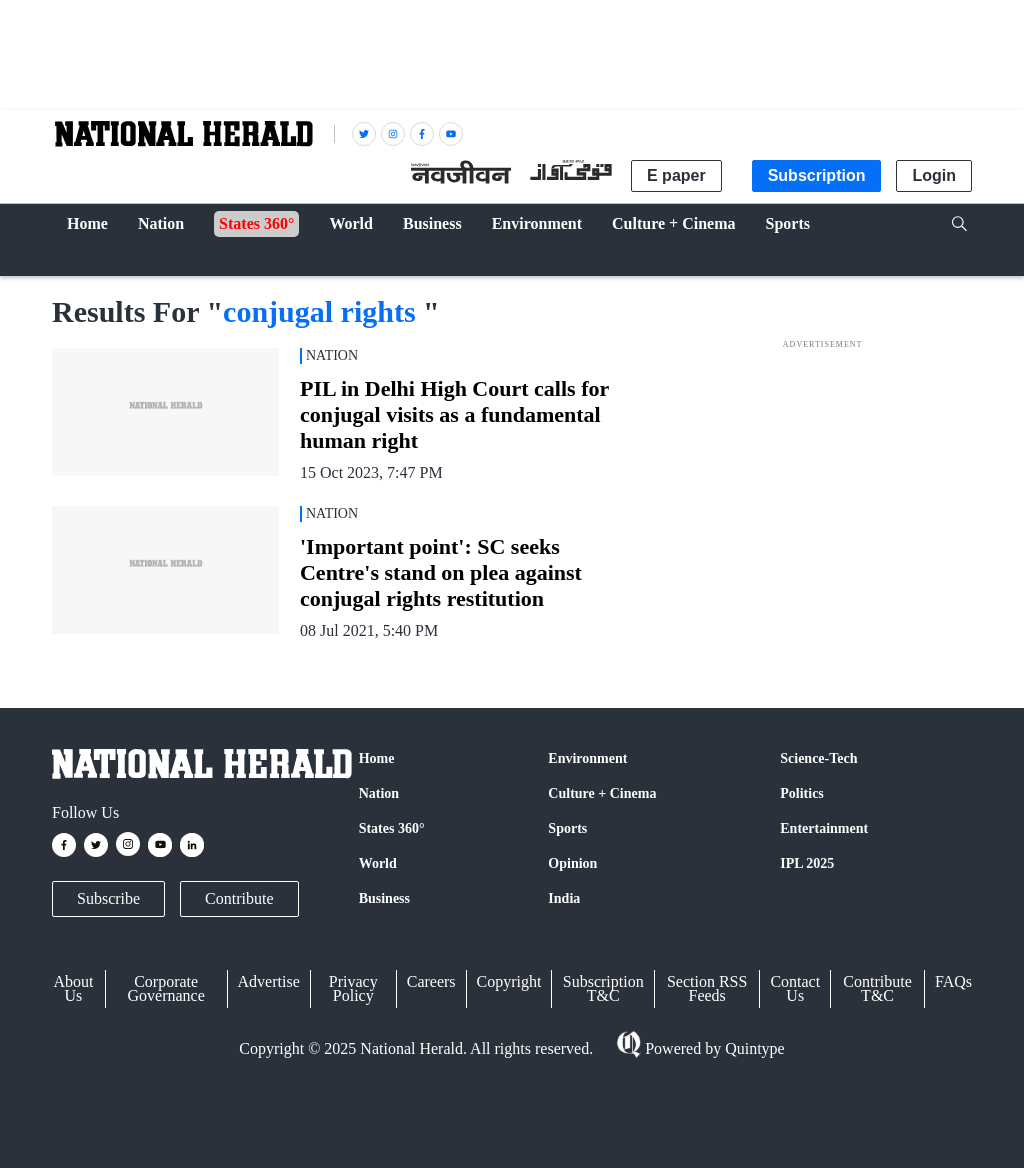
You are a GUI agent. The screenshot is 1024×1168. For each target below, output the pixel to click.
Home (377, 758)
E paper (676, 175)
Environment (587, 758)
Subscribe (108, 898)
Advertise (269, 981)
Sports (567, 828)
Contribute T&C (877, 988)
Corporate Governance (166, 988)
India (564, 898)
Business (384, 898)
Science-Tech (818, 758)
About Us (73, 988)
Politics (802, 793)
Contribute (239, 898)
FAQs (953, 981)
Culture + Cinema (602, 793)
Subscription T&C (603, 988)
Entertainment (824, 828)
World (378, 863)
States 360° (392, 828)
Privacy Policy (353, 988)
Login (934, 175)
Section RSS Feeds (707, 988)
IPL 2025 (807, 863)
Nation (379, 793)
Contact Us (795, 988)
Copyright (509, 981)
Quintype (753, 1048)
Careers (431, 981)
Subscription (817, 175)
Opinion (572, 863)
